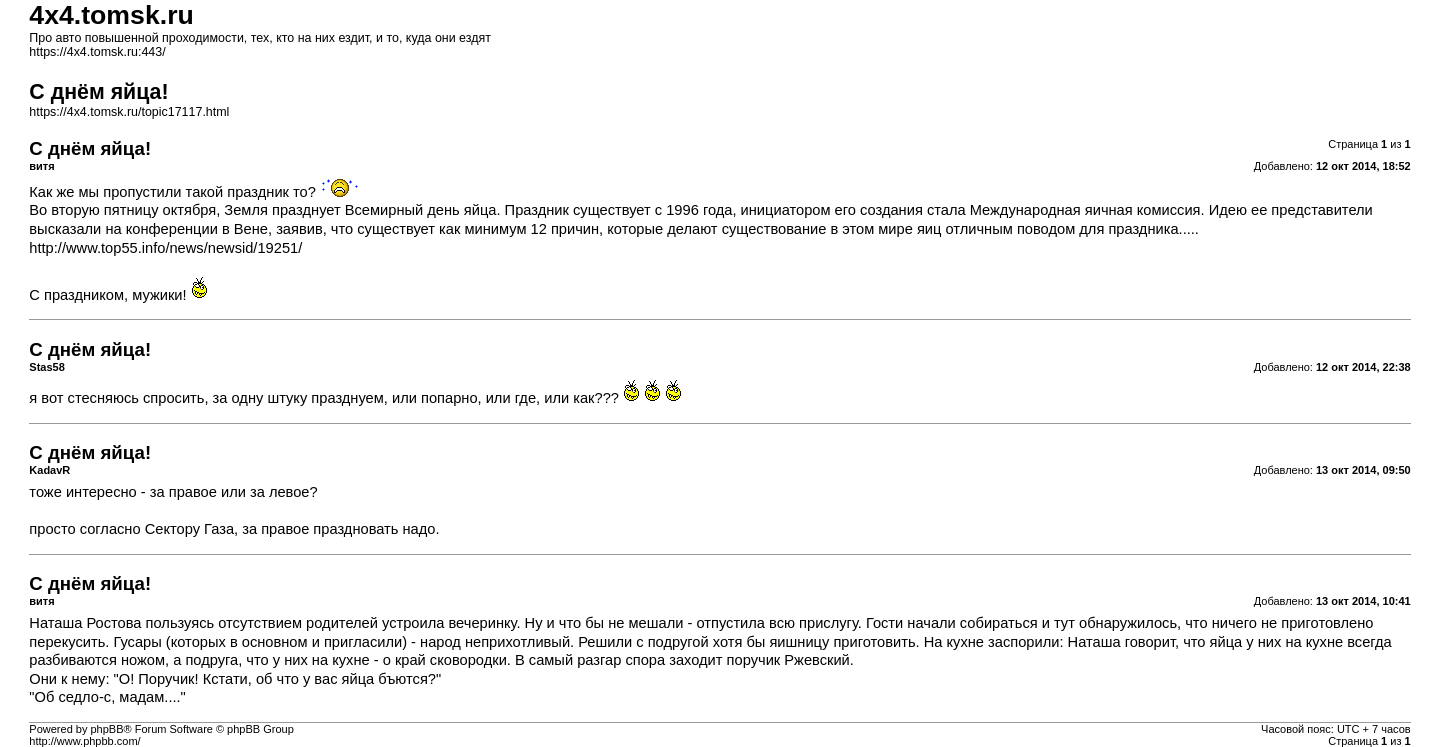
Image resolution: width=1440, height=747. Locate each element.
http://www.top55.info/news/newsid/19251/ (165, 248)
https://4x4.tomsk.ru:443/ (97, 52)
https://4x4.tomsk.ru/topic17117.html (129, 112)
